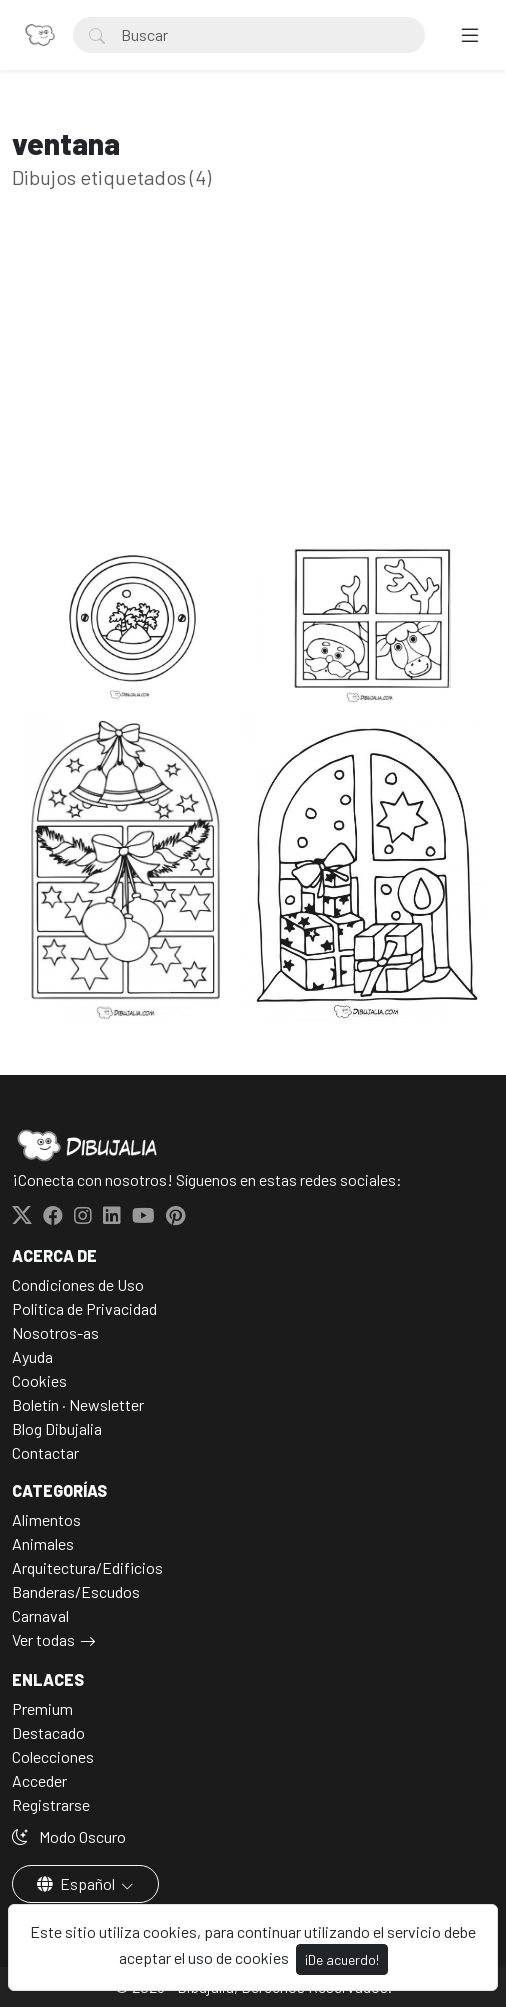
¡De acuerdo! (342, 1959)
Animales (43, 1543)
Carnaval (40, 1615)
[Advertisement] (253, 396)
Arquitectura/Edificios (87, 1567)
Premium (42, 1708)
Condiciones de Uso (78, 1284)
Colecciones (53, 1756)
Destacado (48, 1732)
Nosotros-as (55, 1332)
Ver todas (43, 1639)
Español (77, 1883)
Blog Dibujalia (57, 1428)
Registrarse (51, 1804)
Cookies (39, 1380)
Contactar (45, 1452)
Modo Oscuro (69, 1836)
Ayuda (32, 1356)
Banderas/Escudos (76, 1591)
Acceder (39, 1780)
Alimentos (46, 1519)
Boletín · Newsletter (78, 1404)
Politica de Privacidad (84, 1308)
